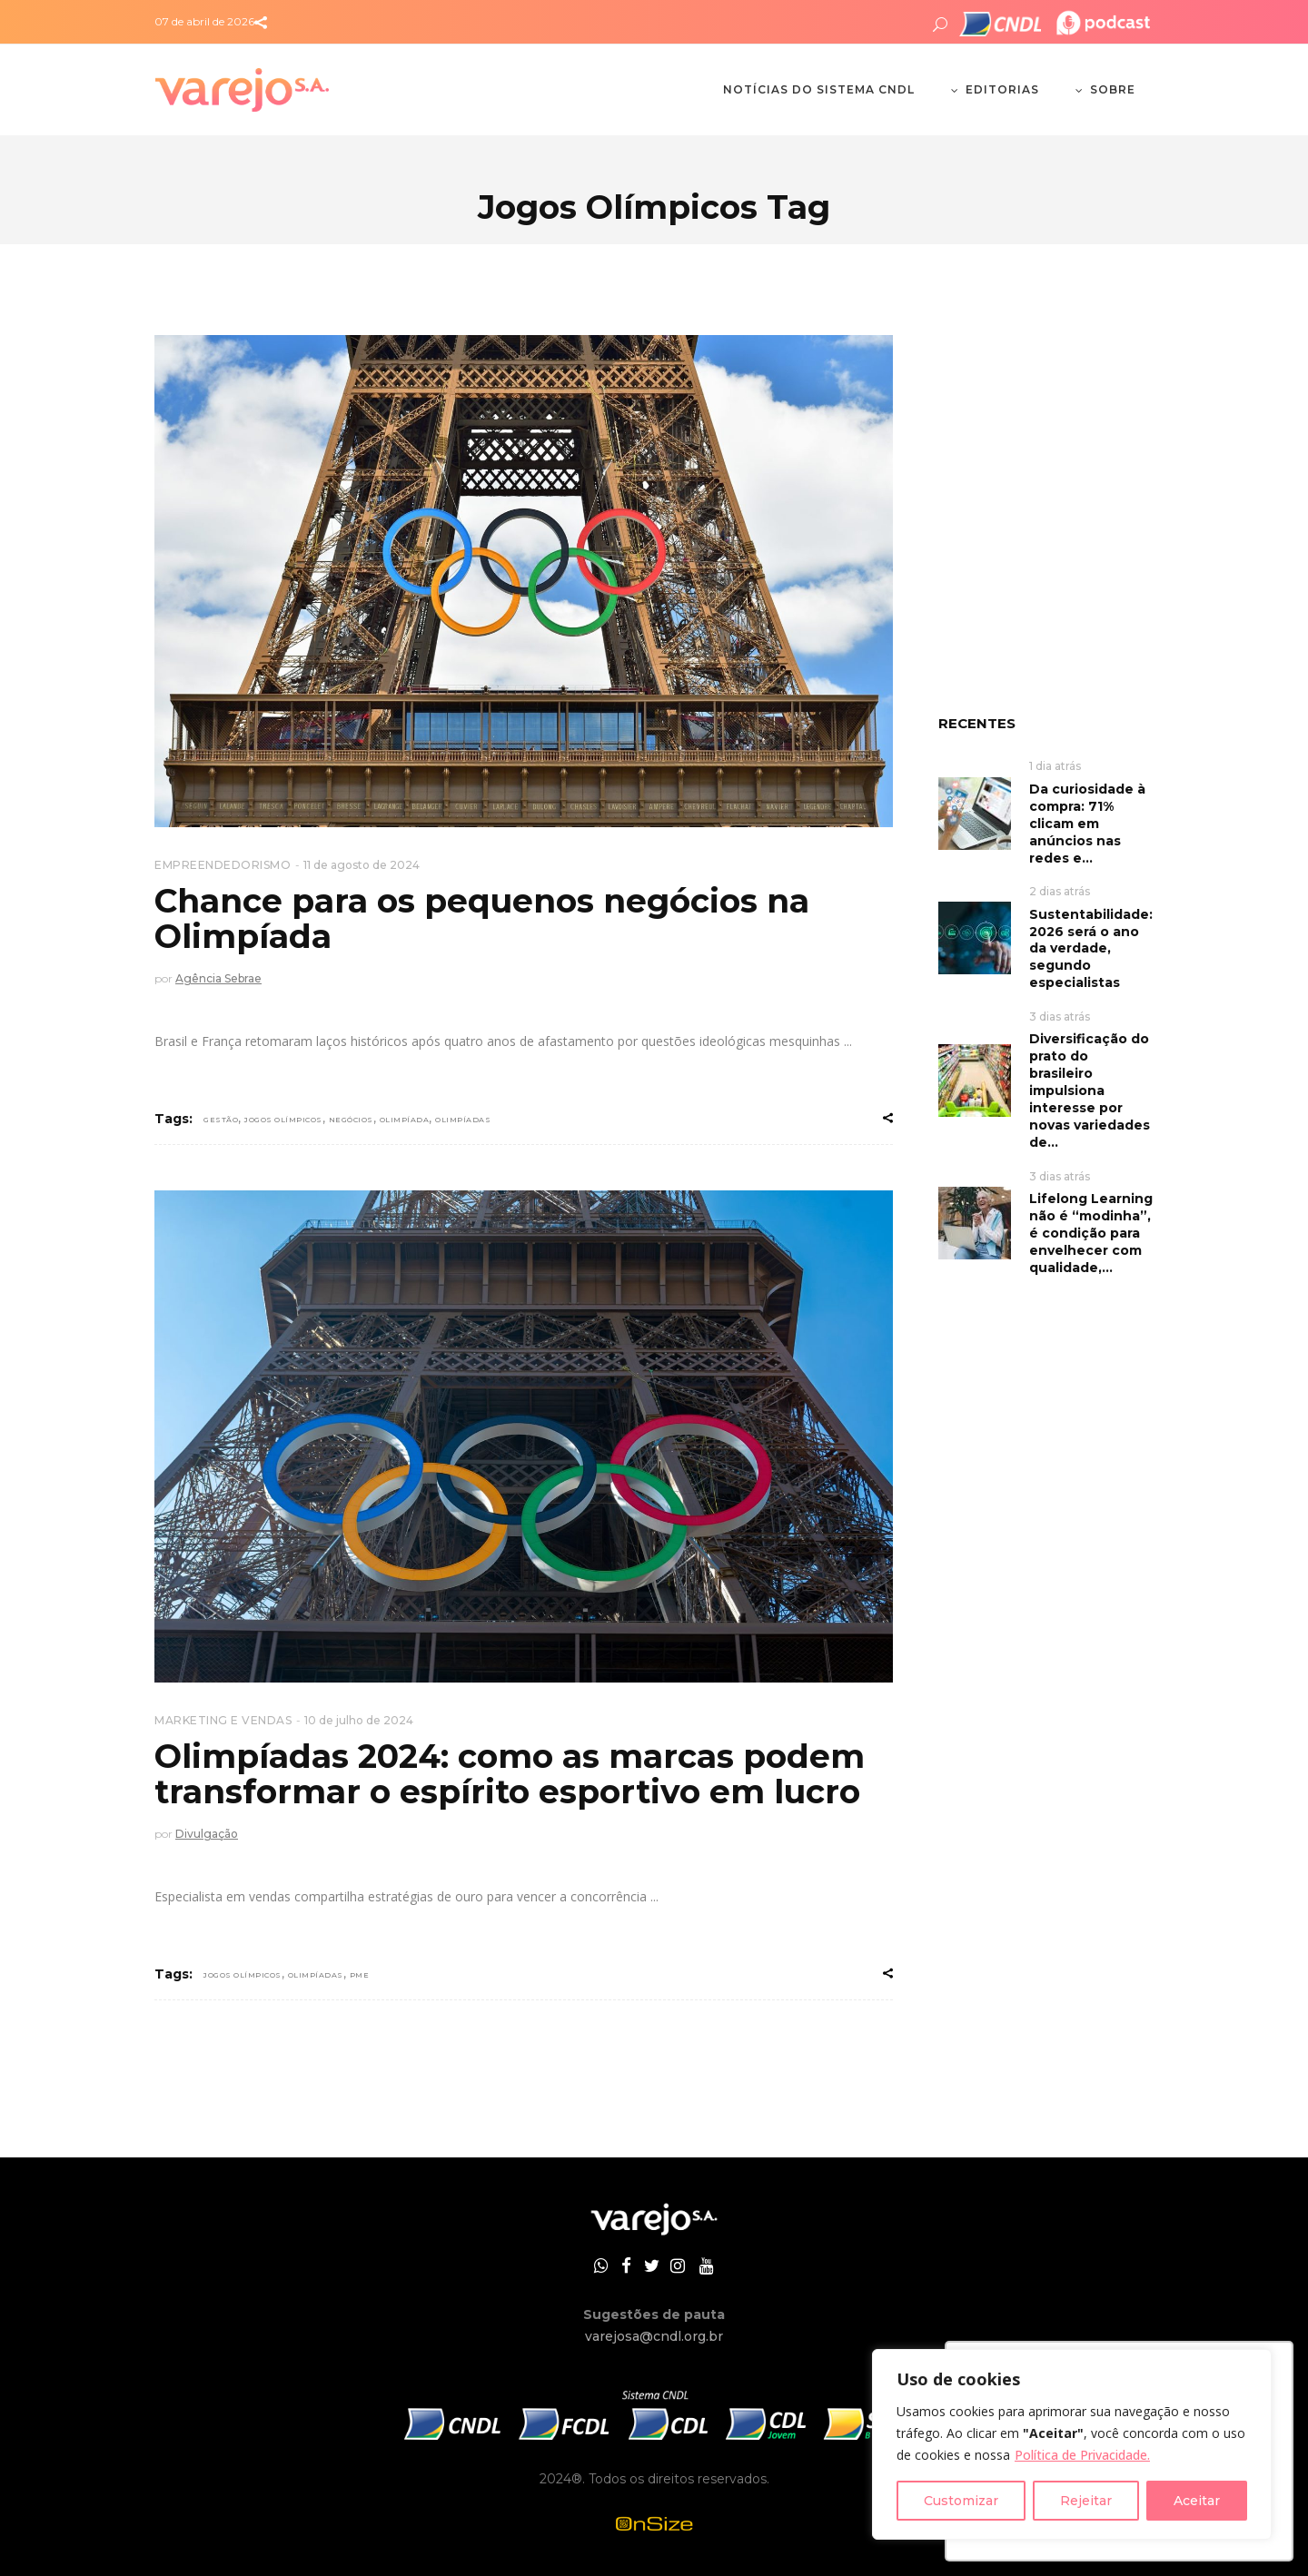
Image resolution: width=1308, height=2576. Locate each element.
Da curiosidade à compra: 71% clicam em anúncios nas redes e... (1087, 823)
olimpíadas (462, 1119)
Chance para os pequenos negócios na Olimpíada (481, 919)
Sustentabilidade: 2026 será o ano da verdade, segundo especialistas (1091, 949)
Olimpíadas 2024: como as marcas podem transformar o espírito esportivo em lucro (509, 1774)
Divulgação (206, 1834)
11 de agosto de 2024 (361, 865)
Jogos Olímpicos (283, 1119)
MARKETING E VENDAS (223, 1720)
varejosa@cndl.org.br (654, 2336)
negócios (351, 1119)
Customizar (961, 2500)
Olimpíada (405, 1119)
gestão (220, 1119)
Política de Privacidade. (1082, 2454)
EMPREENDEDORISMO (222, 865)
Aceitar (1197, 2500)
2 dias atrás (1059, 891)
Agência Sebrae (218, 978)
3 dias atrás (1059, 1016)
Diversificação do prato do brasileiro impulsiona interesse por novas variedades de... (1089, 1090)
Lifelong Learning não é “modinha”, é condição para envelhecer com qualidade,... (1091, 1233)
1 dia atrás (1055, 766)
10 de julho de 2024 (358, 1720)
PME (360, 1974)
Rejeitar (1086, 2500)
